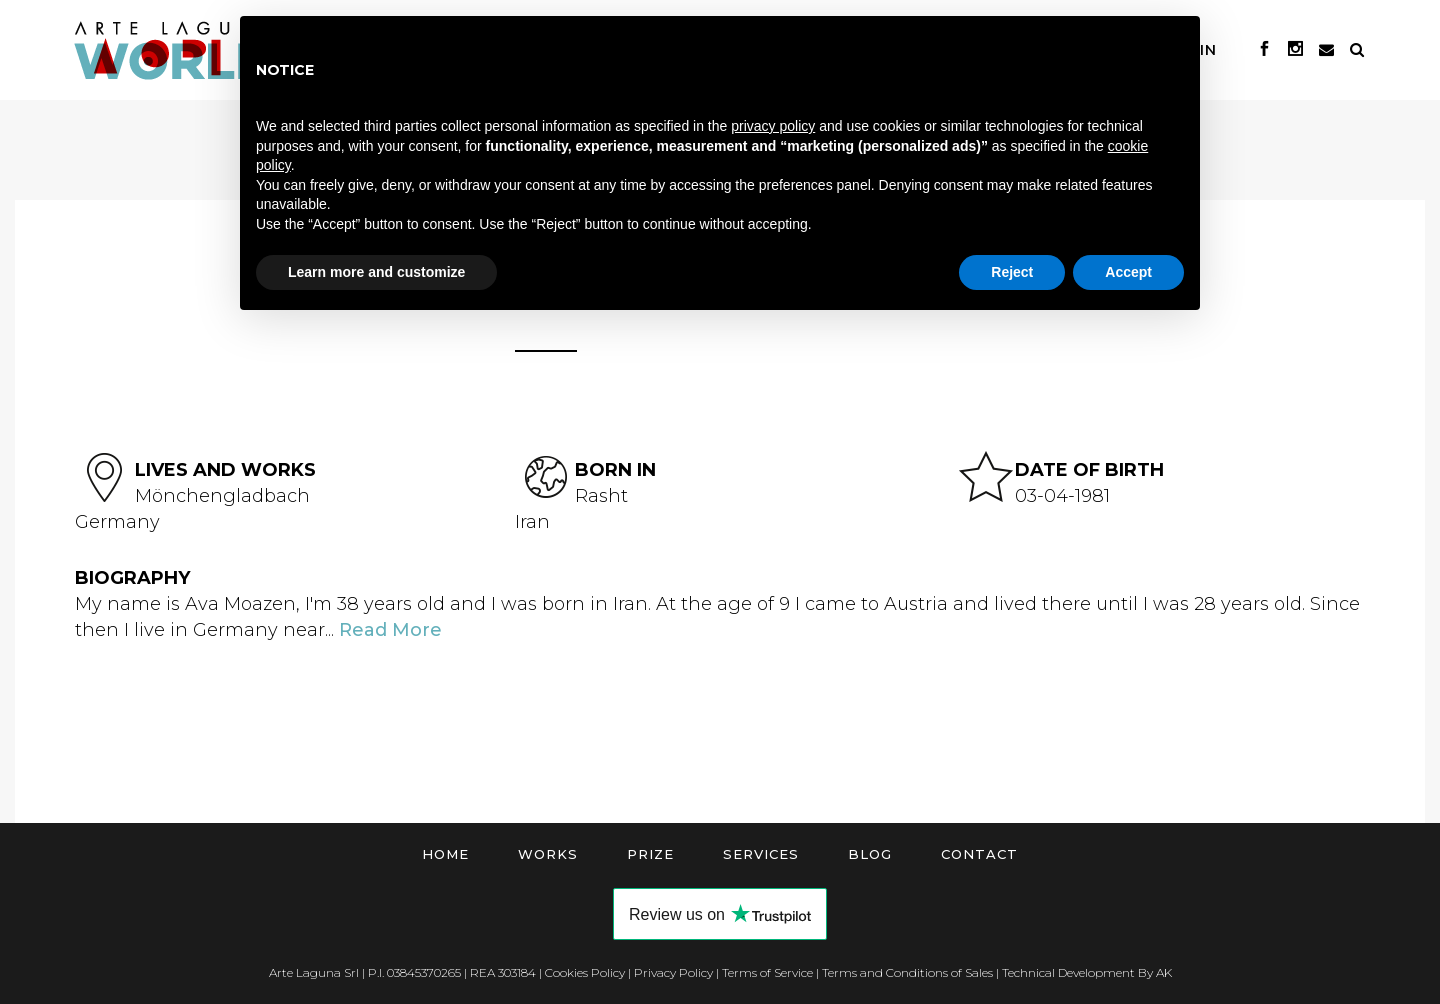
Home (445, 854)
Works (548, 854)
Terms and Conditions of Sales (907, 972)
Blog (870, 854)
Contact (979, 854)
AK (1164, 972)
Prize (650, 854)
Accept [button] (1128, 272)
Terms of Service (767, 972)
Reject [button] (1012, 272)
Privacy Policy (673, 972)
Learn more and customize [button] (376, 272)
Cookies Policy (585, 972)
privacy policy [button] (773, 126)
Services (761, 854)
